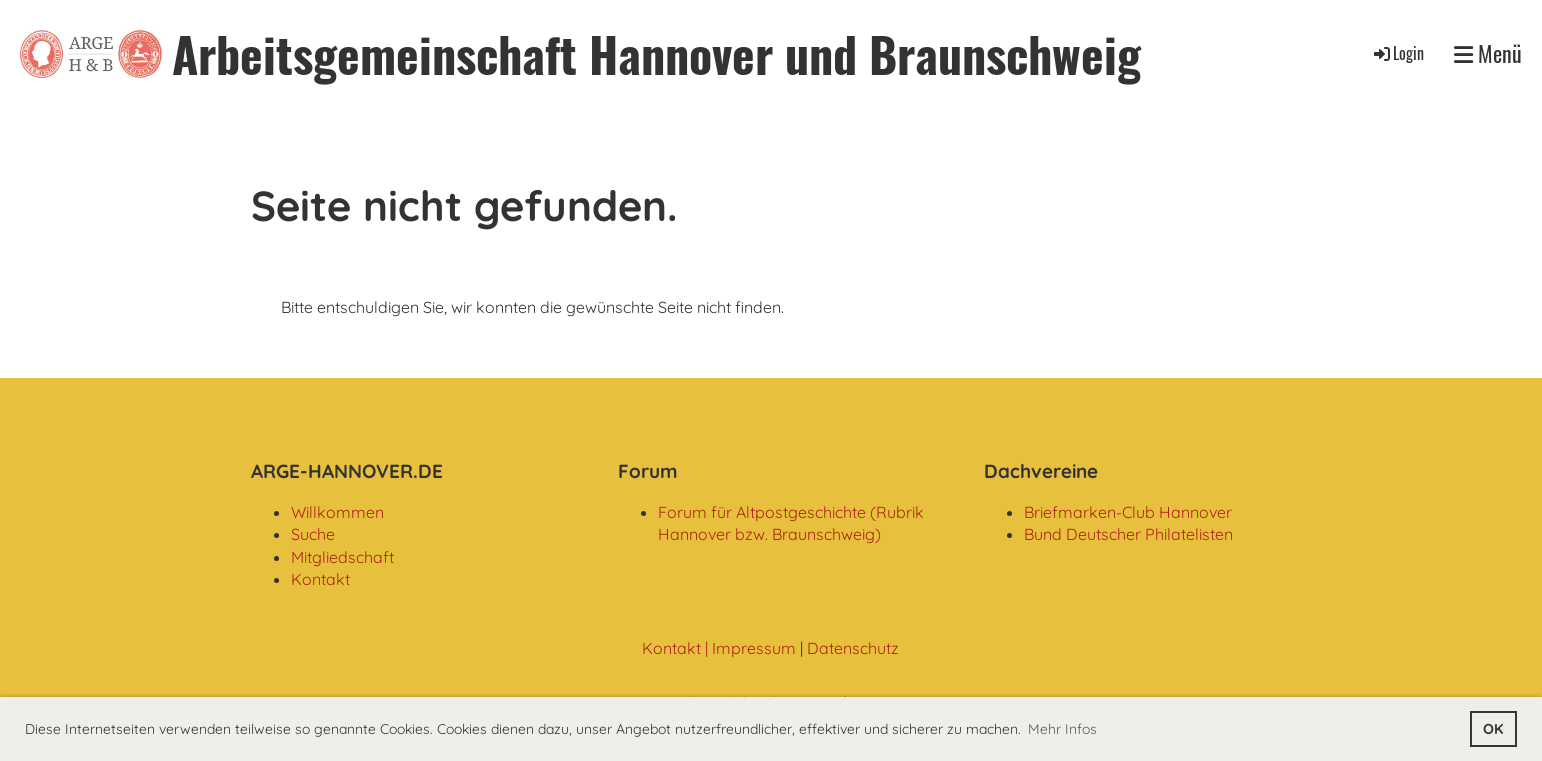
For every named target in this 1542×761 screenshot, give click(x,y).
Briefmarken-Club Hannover (1128, 512)
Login (1397, 53)
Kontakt (320, 579)
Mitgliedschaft (342, 557)
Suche (313, 534)
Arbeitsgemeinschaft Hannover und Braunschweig (656, 53)
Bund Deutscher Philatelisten (1128, 534)
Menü (1488, 53)
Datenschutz (853, 648)
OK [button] (1493, 729)
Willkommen (337, 512)
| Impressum (748, 648)
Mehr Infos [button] (1062, 729)
